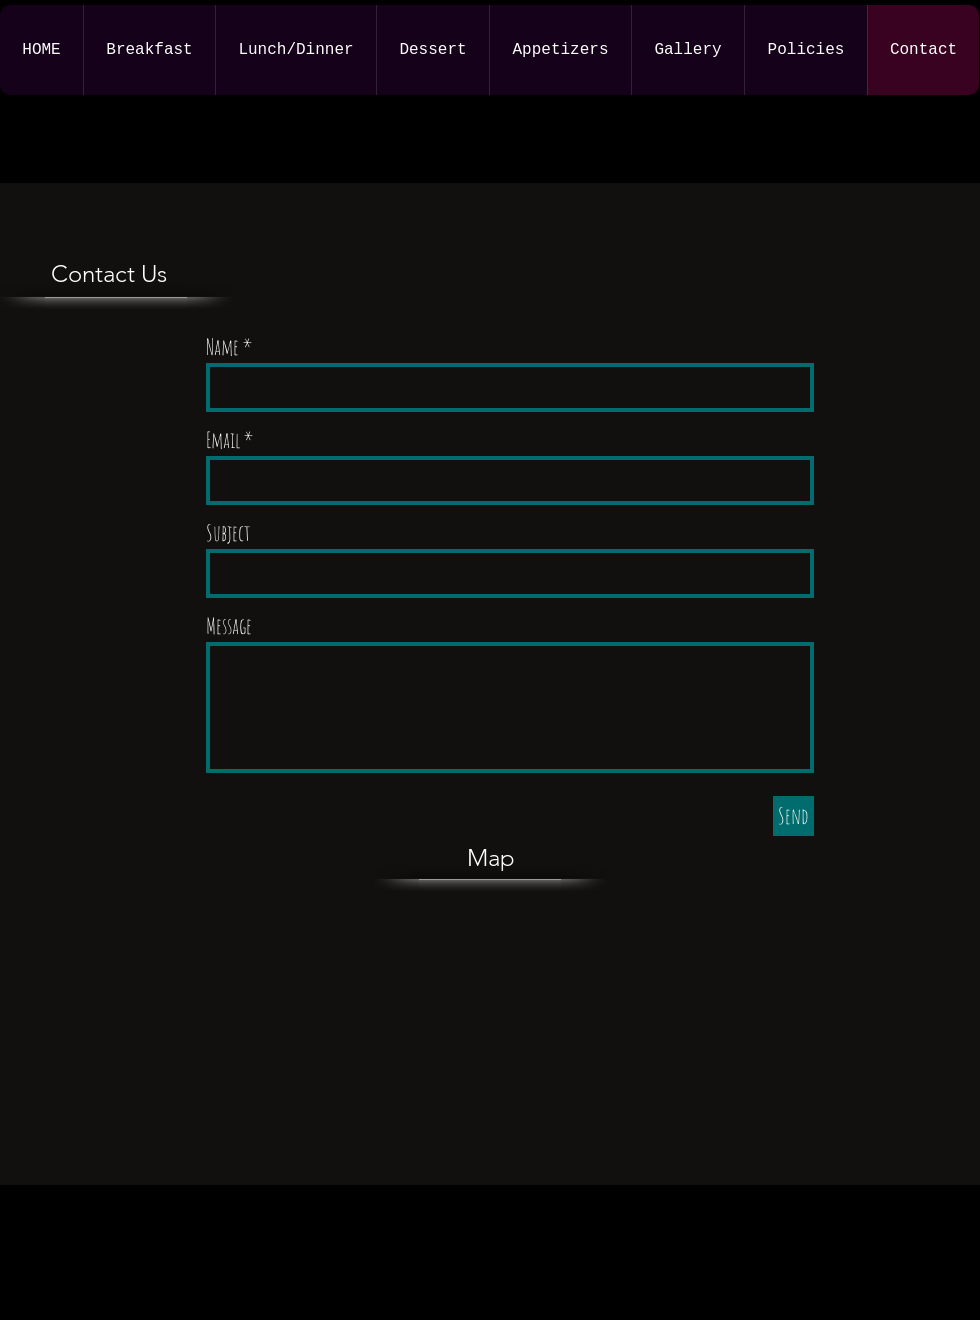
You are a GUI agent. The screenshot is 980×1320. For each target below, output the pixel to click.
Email (223, 440)
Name (222, 347)
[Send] (793, 816)
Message (229, 626)
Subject (228, 533)
